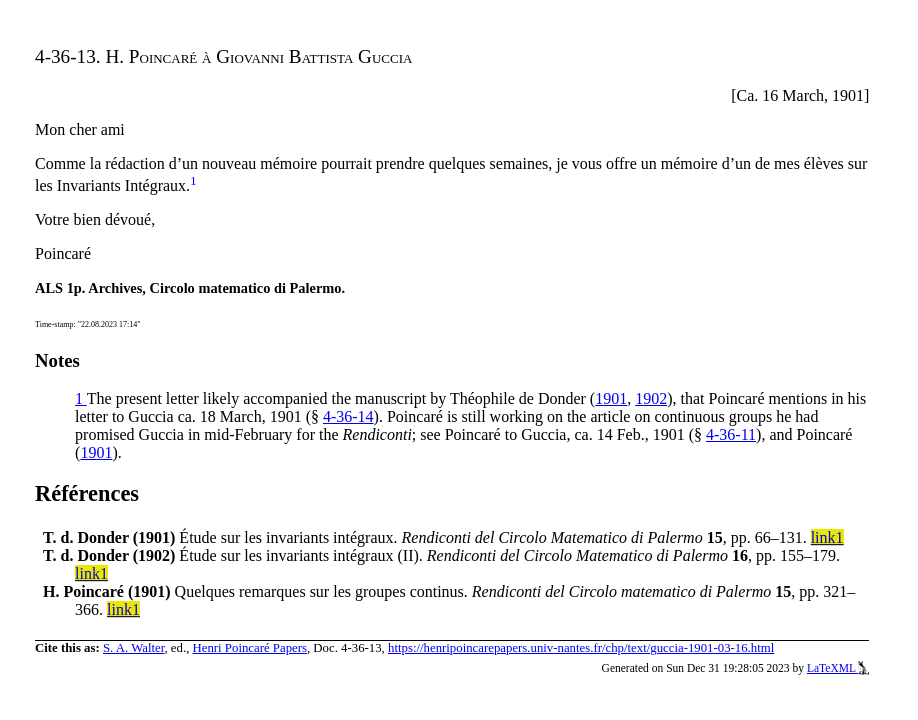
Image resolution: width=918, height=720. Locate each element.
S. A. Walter (134, 648)
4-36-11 (731, 434)
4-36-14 (348, 416)
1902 (651, 398)
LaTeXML (838, 668)
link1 (827, 537)
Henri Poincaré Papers (250, 648)
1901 (611, 398)
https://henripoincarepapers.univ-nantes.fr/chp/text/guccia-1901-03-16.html (581, 648)
